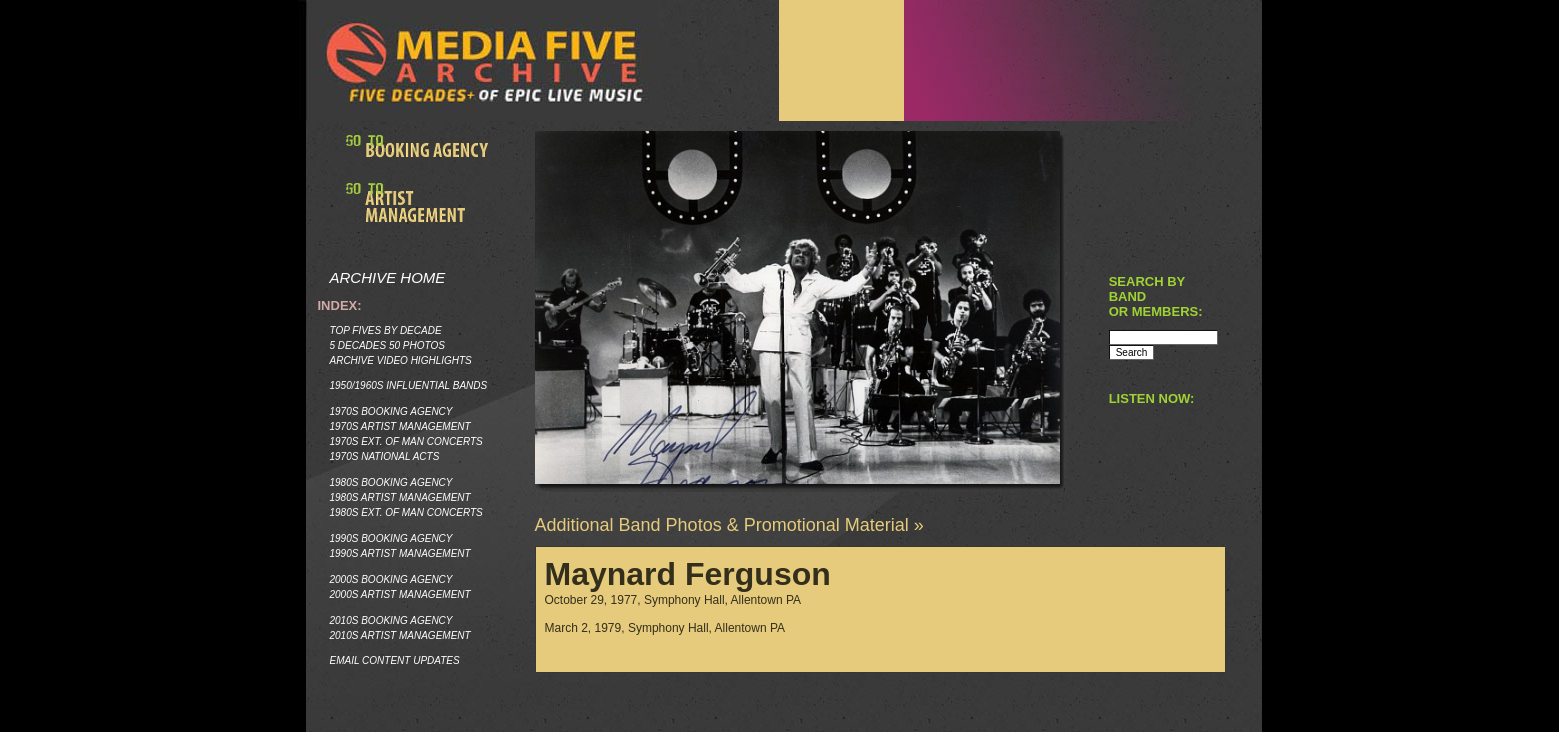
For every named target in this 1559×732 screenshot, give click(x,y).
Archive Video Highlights (401, 360)
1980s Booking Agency (391, 482)
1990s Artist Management (400, 553)
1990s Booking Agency (391, 538)
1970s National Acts (385, 456)
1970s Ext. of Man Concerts (406, 441)
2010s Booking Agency (391, 620)
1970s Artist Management (400, 426)
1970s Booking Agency (391, 411)
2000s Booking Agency (391, 579)
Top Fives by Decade (386, 330)
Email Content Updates (395, 660)
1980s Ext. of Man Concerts (406, 512)
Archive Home (388, 277)
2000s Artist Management (400, 594)
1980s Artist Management (400, 497)
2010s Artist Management (400, 635)
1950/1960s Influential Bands (409, 385)
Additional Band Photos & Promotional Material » (729, 525)
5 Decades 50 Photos (387, 345)
